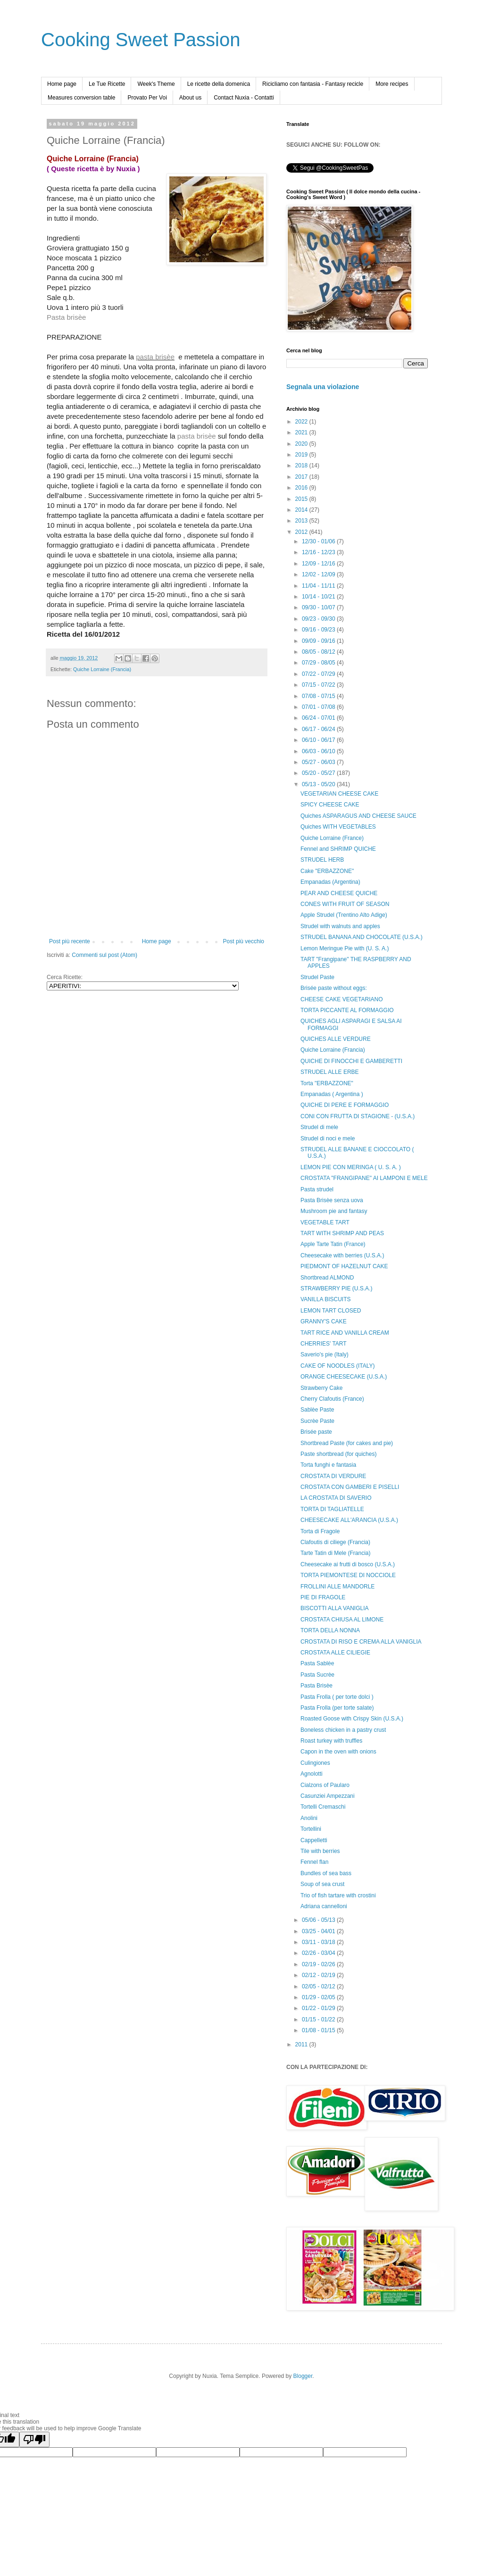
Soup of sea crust (322, 1884)
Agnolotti (311, 1773)
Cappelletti (313, 1840)
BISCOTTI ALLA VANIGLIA (334, 1608)
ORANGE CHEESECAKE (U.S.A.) (343, 1376)
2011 (302, 2044)
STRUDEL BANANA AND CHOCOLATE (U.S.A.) (361, 937)
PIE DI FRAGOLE (322, 1597)
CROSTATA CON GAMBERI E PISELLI (349, 1487)
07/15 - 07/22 (319, 684)
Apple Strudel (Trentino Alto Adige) (343, 915)
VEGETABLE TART (325, 1222)
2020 (302, 443)
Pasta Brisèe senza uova (331, 1200)
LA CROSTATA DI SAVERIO (335, 1498)
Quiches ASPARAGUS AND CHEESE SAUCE (358, 816)
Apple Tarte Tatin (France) (333, 1244)
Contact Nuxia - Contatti (244, 97)
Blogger (303, 2376)
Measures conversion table (81, 97)
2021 (302, 432)
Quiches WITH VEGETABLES (338, 826)
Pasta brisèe (66, 317)
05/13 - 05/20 (319, 784)
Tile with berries (320, 1851)
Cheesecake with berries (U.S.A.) (342, 1255)
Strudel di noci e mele (327, 1138)
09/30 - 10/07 (319, 607)
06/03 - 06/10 (319, 751)
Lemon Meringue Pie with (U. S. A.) (344, 948)
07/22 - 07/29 (319, 674)
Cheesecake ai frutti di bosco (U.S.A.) (347, 1564)
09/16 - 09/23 (319, 629)
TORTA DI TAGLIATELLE (332, 1509)
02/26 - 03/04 (319, 1953)
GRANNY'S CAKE (323, 1321)
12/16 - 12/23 (319, 552)
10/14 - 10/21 (319, 596)
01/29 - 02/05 (319, 1997)
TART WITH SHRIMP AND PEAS (342, 1233)
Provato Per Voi (147, 97)
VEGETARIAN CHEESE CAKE (339, 793)
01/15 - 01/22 (319, 2019)
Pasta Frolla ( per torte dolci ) (337, 1697)
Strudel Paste (317, 977)
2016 (302, 487)
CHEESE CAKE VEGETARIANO (341, 999)
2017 (302, 477)
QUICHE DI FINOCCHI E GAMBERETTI (351, 1061)
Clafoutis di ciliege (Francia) (335, 1542)
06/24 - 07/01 (319, 718)
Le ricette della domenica (218, 84)
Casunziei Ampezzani (327, 1796)
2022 (302, 421)
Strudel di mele (319, 1127)
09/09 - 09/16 (319, 641)
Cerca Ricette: (65, 977)
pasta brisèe (155, 357)
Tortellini (310, 1829)
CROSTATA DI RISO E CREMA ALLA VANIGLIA (361, 1641)
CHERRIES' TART (323, 1343)
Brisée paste (316, 1432)
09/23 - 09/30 (319, 618)
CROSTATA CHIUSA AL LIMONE (341, 1619)
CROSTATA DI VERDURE (333, 1476)
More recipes (391, 84)
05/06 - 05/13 (319, 1920)
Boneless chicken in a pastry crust (343, 1730)
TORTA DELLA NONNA (330, 1630)
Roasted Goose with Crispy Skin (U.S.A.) (351, 1718)
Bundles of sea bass (325, 1873)
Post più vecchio (243, 941)
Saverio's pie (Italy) (324, 1354)
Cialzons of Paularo (325, 1785)
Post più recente (69, 941)
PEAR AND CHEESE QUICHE (338, 893)
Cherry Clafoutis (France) (332, 1399)
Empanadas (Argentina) (330, 882)
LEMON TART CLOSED (330, 1310)
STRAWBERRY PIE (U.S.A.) (336, 1288)
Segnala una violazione (322, 387)
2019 (302, 454)
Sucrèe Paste (317, 1421)
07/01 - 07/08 (319, 707)
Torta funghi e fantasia (328, 1465)
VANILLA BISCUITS (325, 1299)
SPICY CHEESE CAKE (329, 804)
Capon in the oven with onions (338, 1751)
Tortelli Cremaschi (322, 1806)
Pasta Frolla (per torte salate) (337, 1707)
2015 (302, 499)
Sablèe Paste (317, 1409)
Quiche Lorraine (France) (332, 838)
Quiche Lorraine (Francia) (102, 669)
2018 (302, 465)
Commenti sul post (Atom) (104, 955)
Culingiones (315, 1763)
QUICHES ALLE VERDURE (335, 1039)
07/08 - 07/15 (319, 696)
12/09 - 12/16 (319, 563)
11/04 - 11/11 (319, 585)
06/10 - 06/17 (319, 740)
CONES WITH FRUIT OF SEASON (344, 904)
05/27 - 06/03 (319, 762)
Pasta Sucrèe (317, 1674)
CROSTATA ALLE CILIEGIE (335, 1652)
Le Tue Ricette (107, 84)
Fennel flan (314, 1862)
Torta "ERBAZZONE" (326, 1083)
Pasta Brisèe (316, 1685)
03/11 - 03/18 (319, 1942)
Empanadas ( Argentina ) (331, 1094)
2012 (302, 532)
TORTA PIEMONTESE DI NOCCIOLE (348, 1575)
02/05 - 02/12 (319, 1986)
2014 (302, 510)
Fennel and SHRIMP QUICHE (338, 849)
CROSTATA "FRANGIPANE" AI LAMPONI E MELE (364, 1178)
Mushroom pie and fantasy (333, 1211)
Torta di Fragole (320, 1531)
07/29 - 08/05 (319, 662)
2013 (302, 520)
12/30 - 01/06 (319, 541)
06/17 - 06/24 (319, 729)
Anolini (308, 1818)
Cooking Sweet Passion (140, 39)
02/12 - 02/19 (319, 1975)
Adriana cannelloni (323, 1906)
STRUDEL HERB (322, 859)
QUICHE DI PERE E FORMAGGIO (344, 1105)
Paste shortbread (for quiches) (338, 1454)
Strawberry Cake (321, 1388)
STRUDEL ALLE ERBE (329, 1072)
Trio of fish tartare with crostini (338, 1895)
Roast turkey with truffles (331, 1740)
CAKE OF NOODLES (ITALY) (337, 1366)
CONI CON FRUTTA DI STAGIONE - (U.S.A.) (357, 1116)
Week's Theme (156, 84)
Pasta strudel (316, 1189)
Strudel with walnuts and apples (340, 926)
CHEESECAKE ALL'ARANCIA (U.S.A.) (349, 1520)
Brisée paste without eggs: (333, 988)
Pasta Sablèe (317, 1663)
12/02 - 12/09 (319, 574)
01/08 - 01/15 (319, 2030)
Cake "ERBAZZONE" (327, 871)
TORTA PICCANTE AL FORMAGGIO (347, 1010)
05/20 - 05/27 (319, 773)
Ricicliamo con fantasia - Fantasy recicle (312, 84)
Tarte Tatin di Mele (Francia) (335, 1553)
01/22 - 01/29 (319, 2008)
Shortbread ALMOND (327, 1277)
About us (190, 97)
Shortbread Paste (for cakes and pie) (346, 1443)
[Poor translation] (34, 2439)
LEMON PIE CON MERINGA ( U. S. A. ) (350, 1167)
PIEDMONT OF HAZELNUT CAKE (344, 1266)
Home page (61, 84)
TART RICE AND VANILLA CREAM (344, 1333)
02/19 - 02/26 (319, 1964)
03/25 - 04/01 (319, 1931)
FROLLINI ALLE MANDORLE (337, 1586)
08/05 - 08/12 (319, 651)
